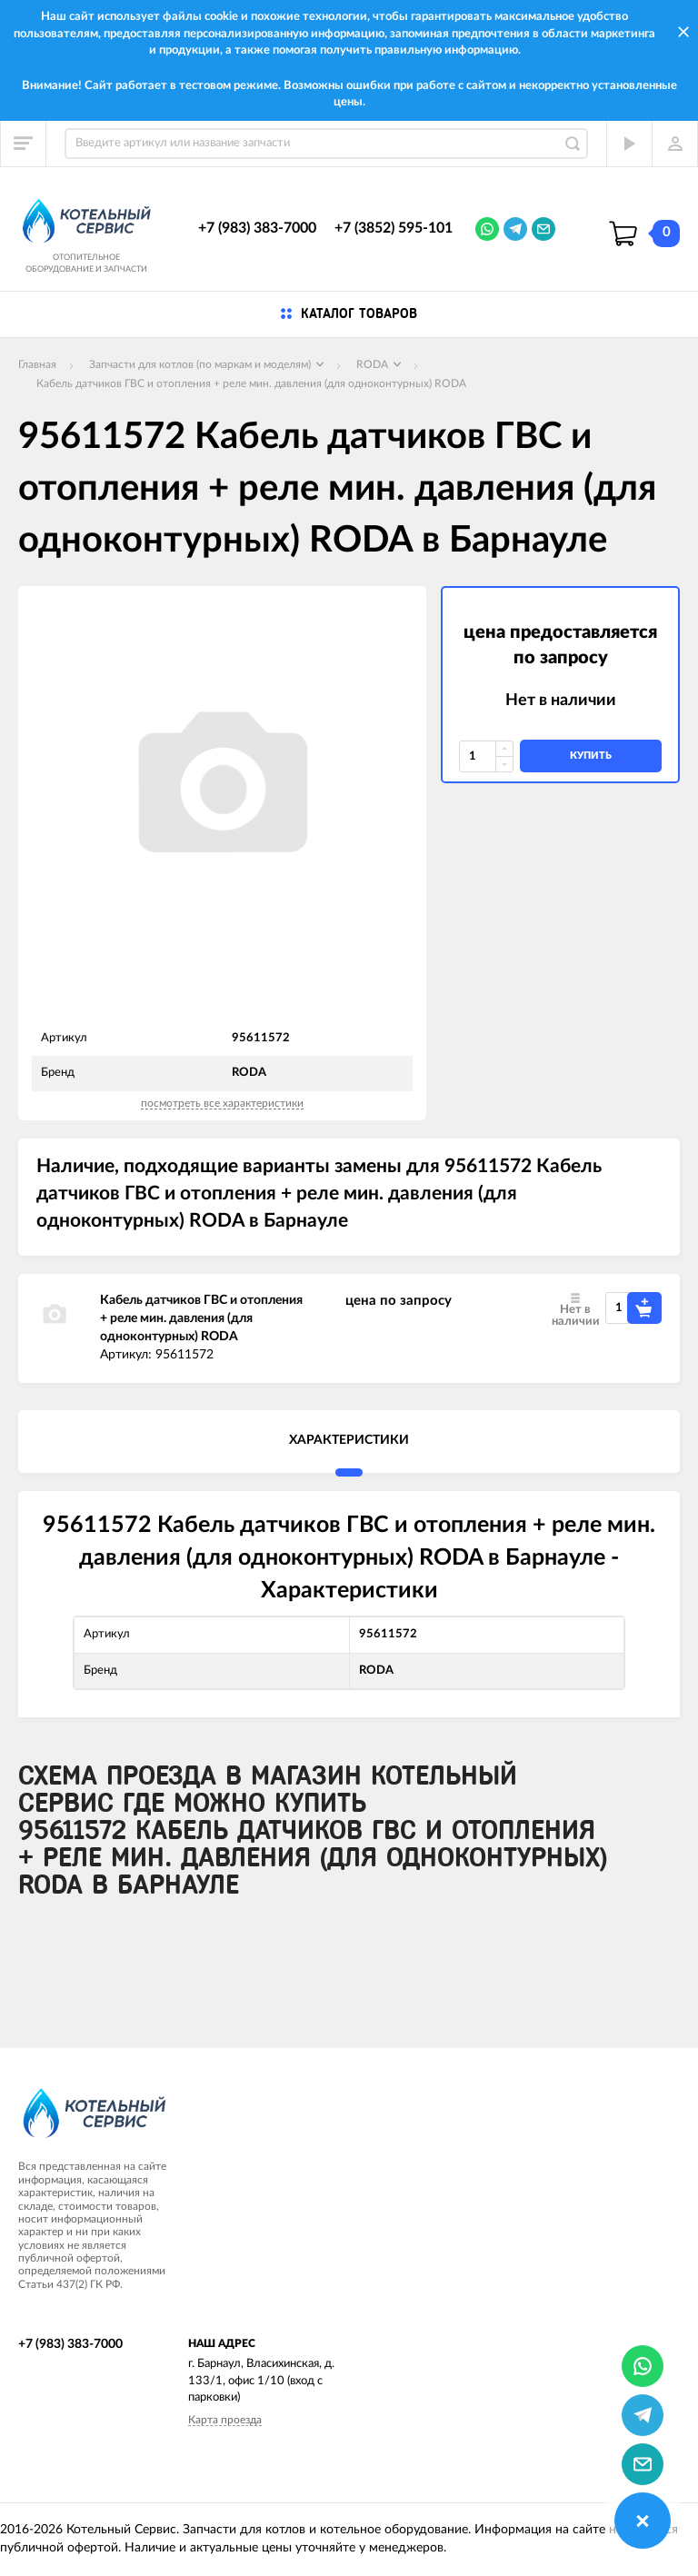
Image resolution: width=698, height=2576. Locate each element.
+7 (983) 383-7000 (257, 228)
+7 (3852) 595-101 (393, 228)
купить (591, 756)
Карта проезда (225, 2419)
